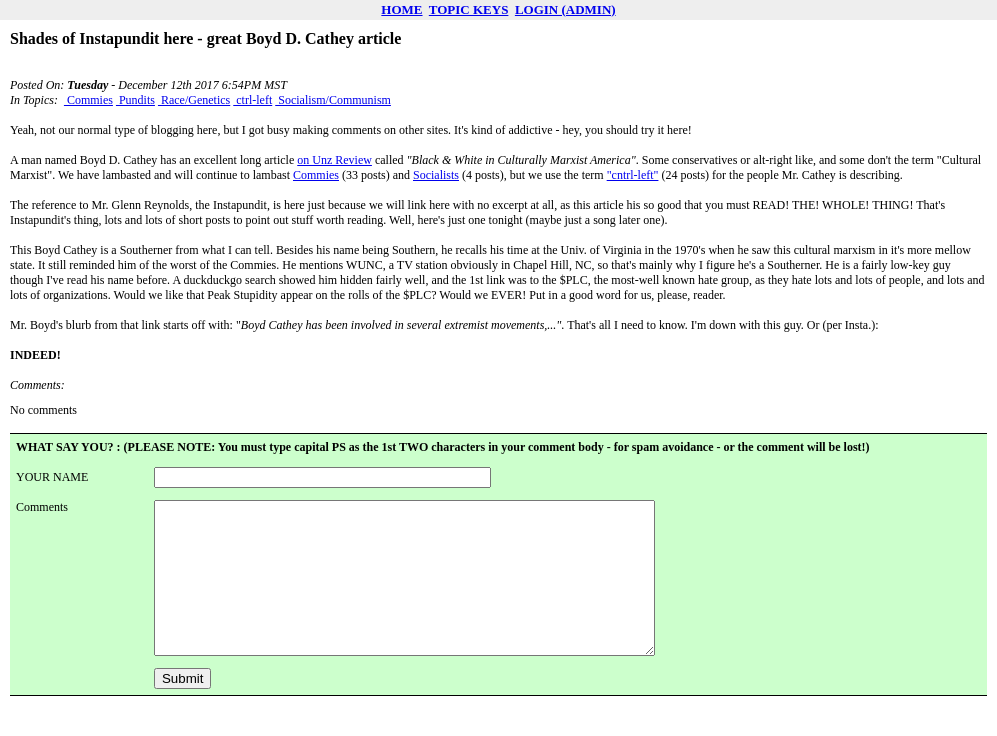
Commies (88, 100)
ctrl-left (252, 100)
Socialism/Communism (333, 100)
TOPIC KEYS (469, 9)
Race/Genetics (194, 100)
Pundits (135, 100)
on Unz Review (334, 160)
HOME (401, 9)
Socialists (436, 175)
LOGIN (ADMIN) (565, 9)
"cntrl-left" (633, 175)
